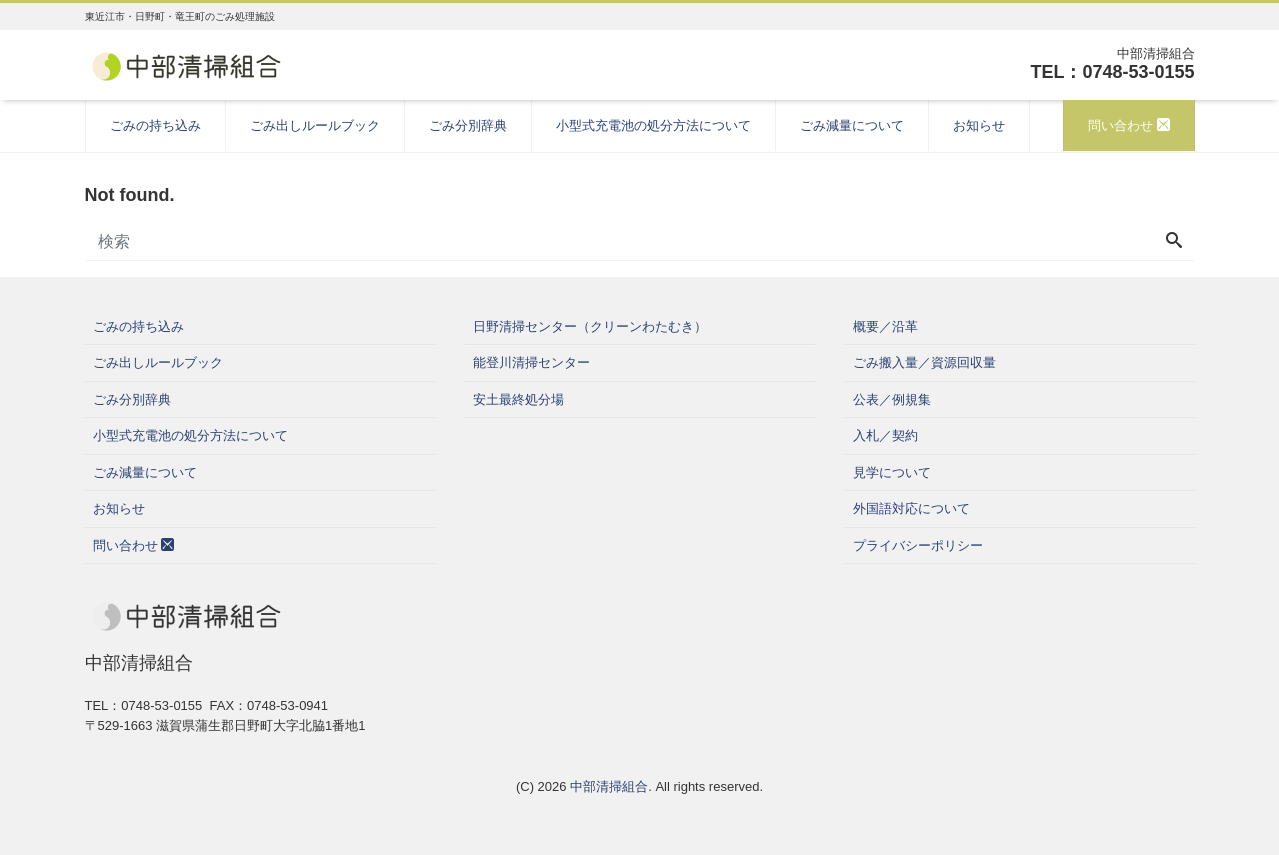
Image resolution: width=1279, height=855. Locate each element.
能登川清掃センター (531, 362)
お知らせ (979, 125)
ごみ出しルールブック (315, 125)
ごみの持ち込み (155, 125)
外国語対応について (911, 508)
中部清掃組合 (609, 786)
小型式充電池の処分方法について (653, 125)
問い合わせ (1129, 125)
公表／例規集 (892, 399)
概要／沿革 (885, 326)
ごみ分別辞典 (468, 125)
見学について (892, 472)
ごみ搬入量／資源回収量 (924, 362)
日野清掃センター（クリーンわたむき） (590, 326)
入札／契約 (885, 435)
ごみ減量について (852, 125)
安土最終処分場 (518, 399)
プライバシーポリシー (918, 545)
